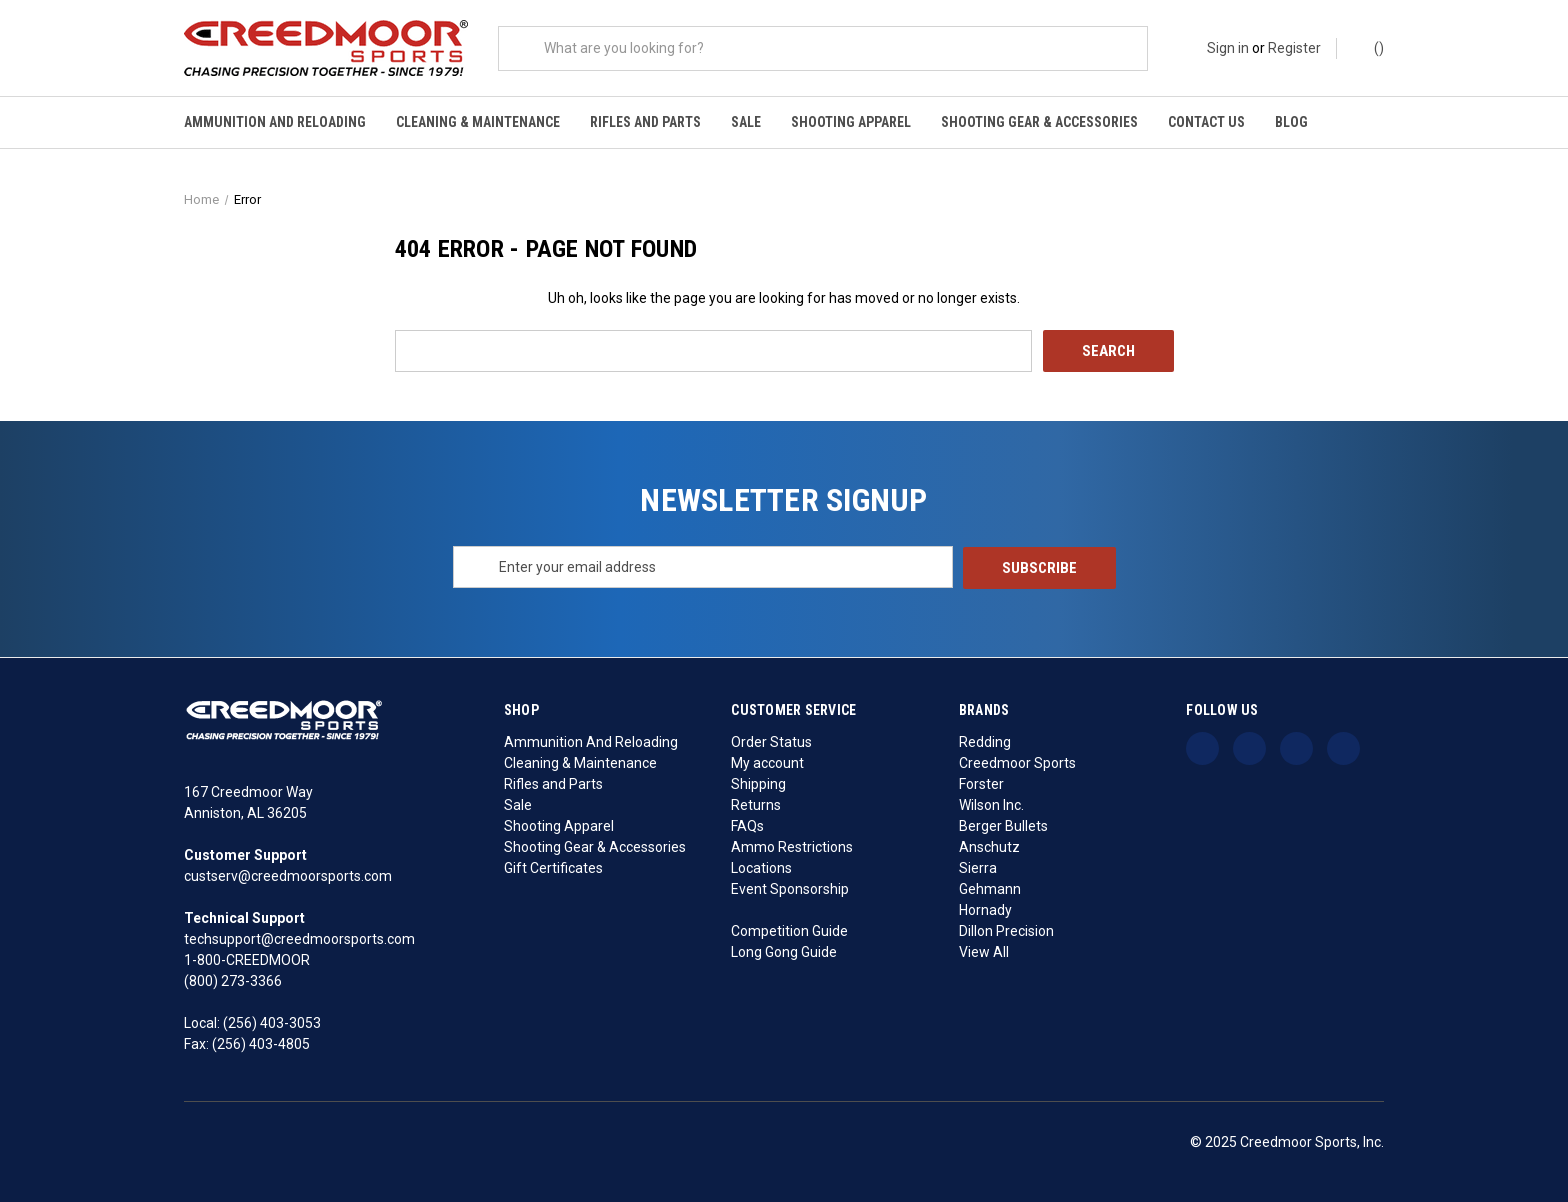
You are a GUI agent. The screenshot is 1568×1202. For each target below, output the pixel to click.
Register (1294, 48)
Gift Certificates (553, 866)
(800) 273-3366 (233, 980)
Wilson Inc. (991, 803)
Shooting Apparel (851, 122)
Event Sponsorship (790, 887)
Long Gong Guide (784, 950)
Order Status (771, 740)
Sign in (1228, 48)
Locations (761, 866)
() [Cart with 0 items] (1369, 47)
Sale (746, 122)
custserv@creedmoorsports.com (288, 875)
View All (984, 950)
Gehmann (990, 887)
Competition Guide (789, 929)
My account (767, 761)
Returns (756, 803)
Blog (1291, 122)
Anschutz (989, 845)
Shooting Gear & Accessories (1039, 122)
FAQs (747, 824)
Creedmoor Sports (1017, 761)
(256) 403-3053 (272, 1022)
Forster (981, 782)
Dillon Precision (1006, 929)
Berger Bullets (1003, 824)
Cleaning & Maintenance (478, 122)
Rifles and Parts (645, 122)
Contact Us (1206, 122)
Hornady (985, 908)
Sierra (978, 866)
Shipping (758, 782)
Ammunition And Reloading (275, 122)
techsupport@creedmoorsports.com (299, 938)
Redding (985, 740)
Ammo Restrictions (792, 845)
